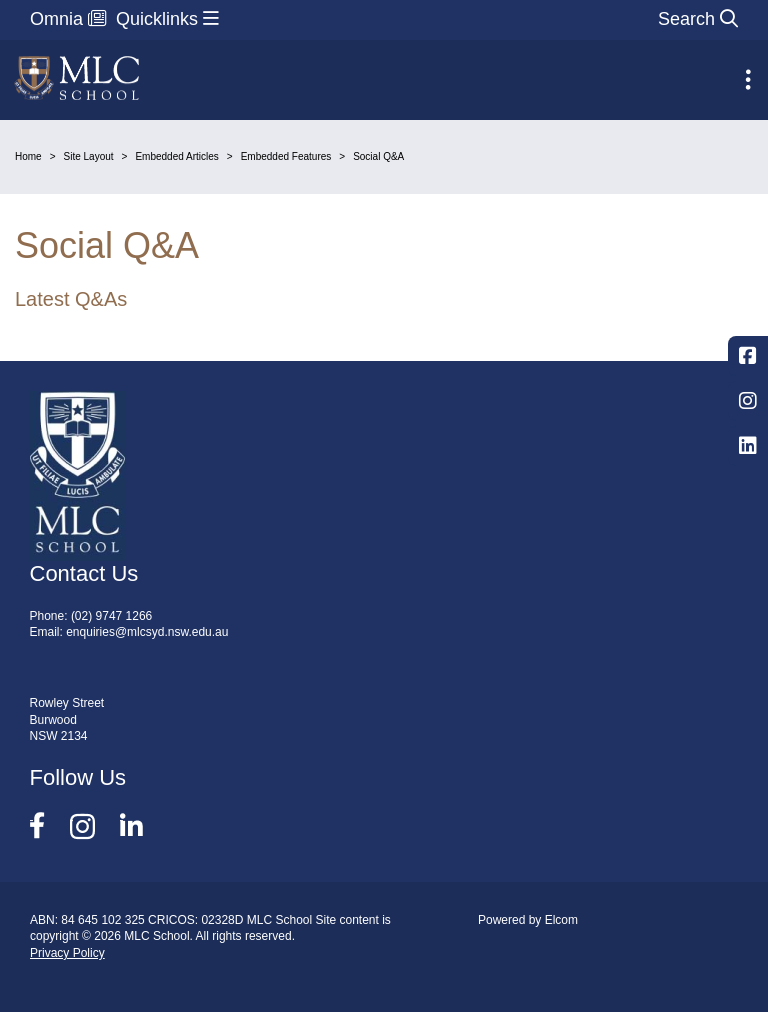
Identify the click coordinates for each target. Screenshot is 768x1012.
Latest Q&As (71, 299)
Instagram (748, 401)
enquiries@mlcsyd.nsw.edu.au (147, 632)
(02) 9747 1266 (111, 616)
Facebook (748, 356)
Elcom (561, 920)
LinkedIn (748, 446)
